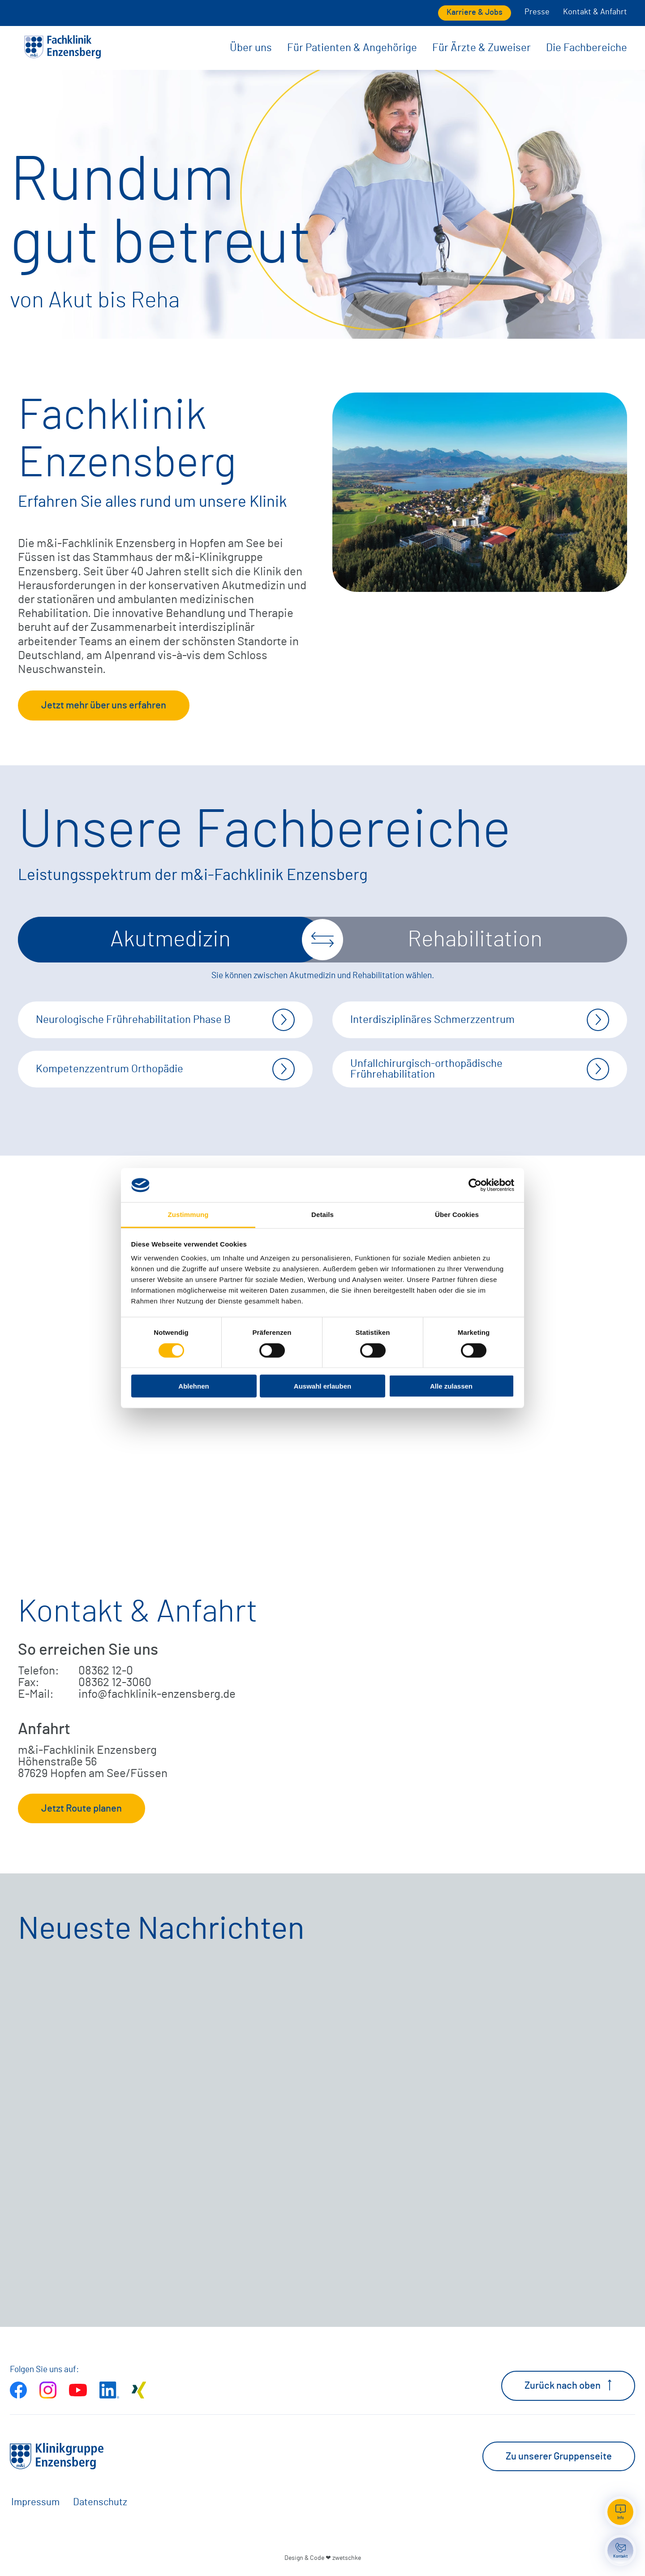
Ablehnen (193, 1386)
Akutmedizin (170, 939)
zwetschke (346, 2557)
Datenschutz (100, 2502)
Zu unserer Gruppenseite (559, 2456)
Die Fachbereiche (586, 48)
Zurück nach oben (568, 2385)
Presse (537, 12)
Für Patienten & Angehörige (352, 48)
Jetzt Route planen (81, 1808)
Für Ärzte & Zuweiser (481, 48)
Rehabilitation (475, 939)
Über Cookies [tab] (457, 1214)
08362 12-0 (105, 1671)
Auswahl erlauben (322, 1386)
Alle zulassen (451, 1386)
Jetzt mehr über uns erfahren (103, 705)
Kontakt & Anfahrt (595, 12)
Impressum (35, 2502)
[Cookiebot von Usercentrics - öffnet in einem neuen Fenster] (475, 1185)
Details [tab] (322, 1214)
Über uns (251, 48)
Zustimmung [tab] (188, 1214)
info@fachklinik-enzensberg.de (157, 1694)
